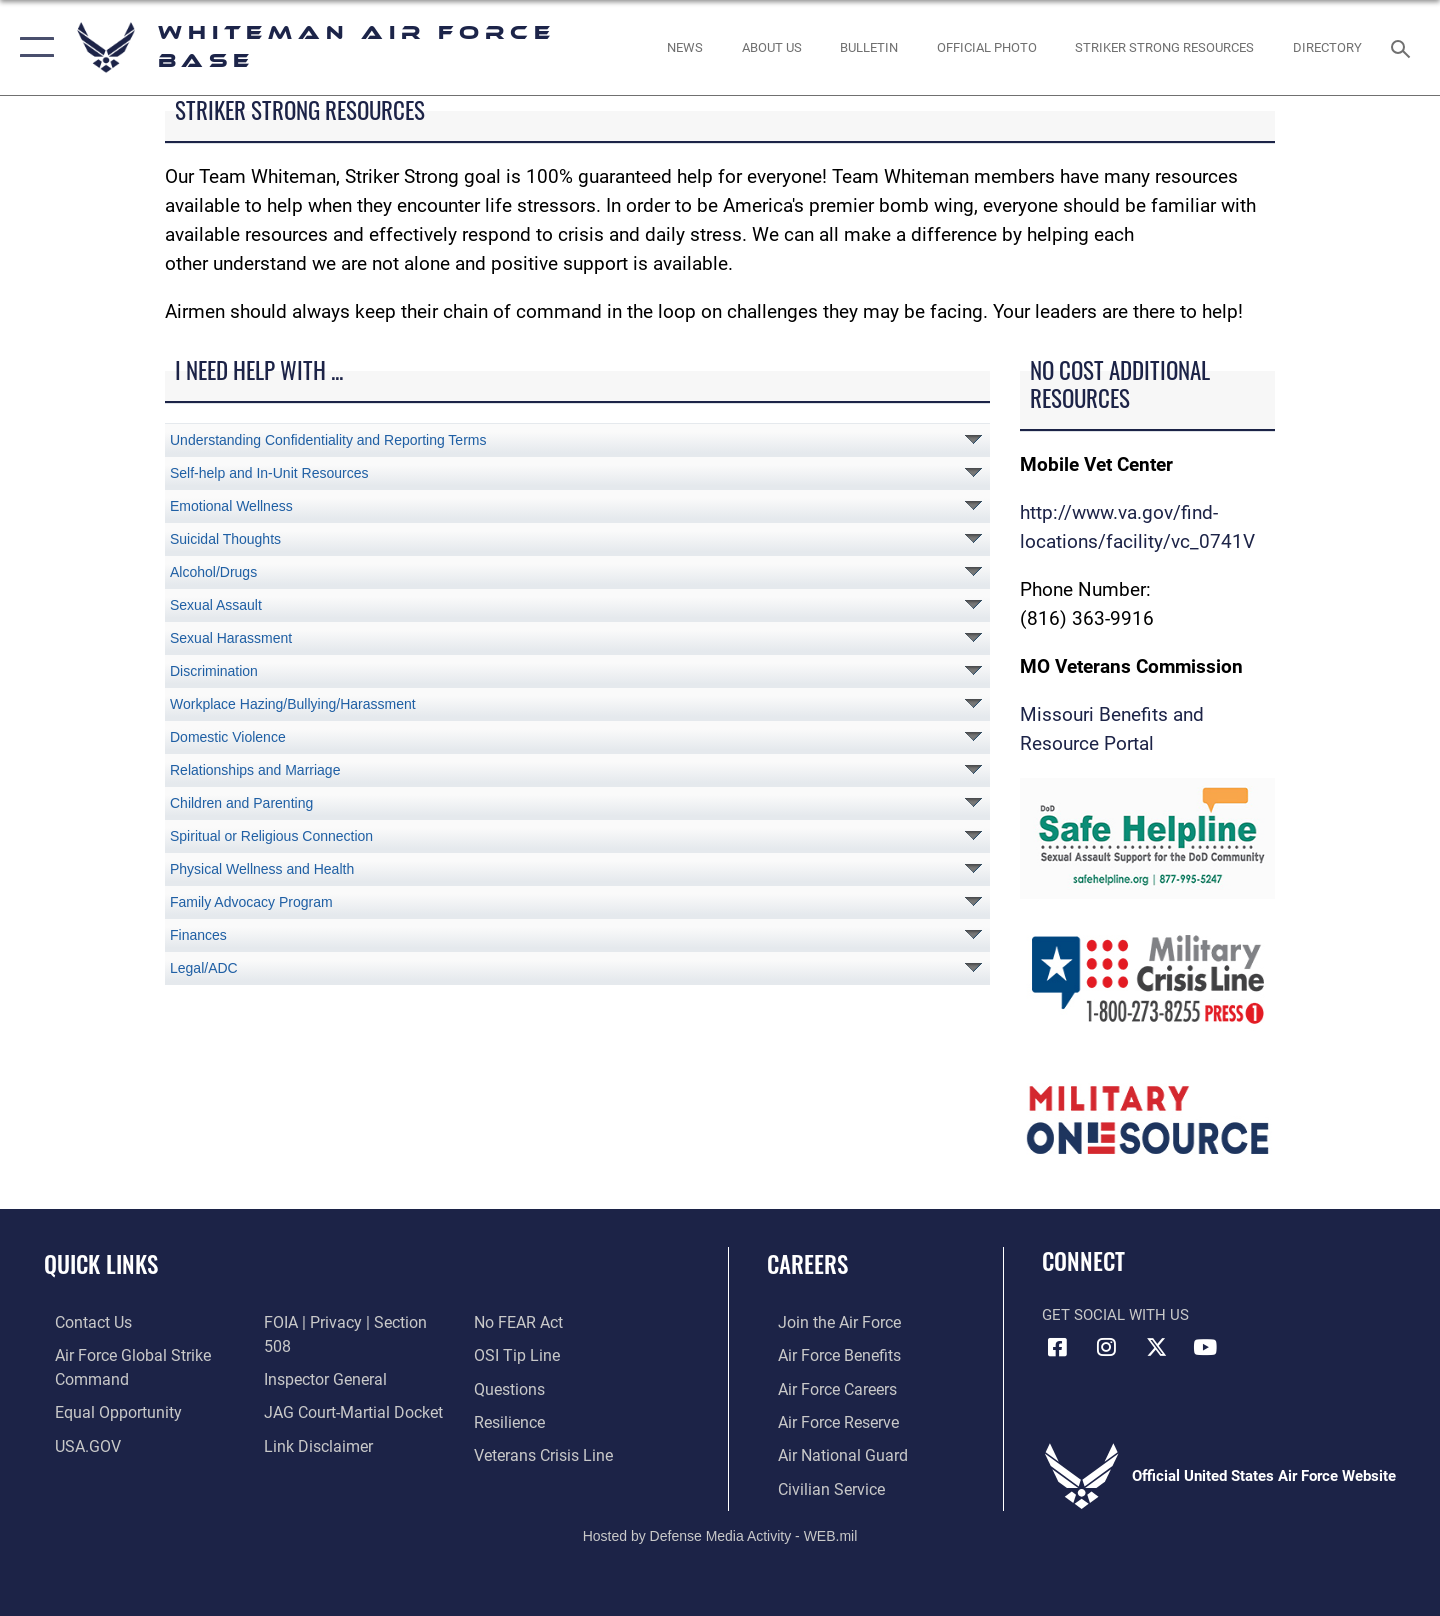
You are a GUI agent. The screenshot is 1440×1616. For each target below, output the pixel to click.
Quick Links (101, 1264)
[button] (32, 47)
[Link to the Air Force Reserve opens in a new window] (826, 1420)
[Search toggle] (1403, 47)
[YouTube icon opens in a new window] (1205, 1347)
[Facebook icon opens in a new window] (1057, 1347)
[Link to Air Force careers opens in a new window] (825, 1387)
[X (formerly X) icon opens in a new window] (1156, 1347)
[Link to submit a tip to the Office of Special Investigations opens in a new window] (517, 1322)
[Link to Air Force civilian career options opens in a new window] (818, 1486)
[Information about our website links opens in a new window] (313, 1420)
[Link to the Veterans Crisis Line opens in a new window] (544, 1420)
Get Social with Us (1115, 1315)
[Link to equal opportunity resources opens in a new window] (103, 1411)
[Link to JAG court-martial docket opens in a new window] (347, 1387)
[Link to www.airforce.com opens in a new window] (826, 1322)
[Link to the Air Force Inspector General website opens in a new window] (320, 1355)
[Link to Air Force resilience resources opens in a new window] (511, 1387)
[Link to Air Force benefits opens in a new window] (826, 1355)
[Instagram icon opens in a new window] (1107, 1347)
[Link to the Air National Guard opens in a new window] (828, 1453)
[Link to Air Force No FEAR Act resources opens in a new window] (304, 1453)
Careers (807, 1264)
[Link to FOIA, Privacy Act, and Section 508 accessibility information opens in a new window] (352, 1322)
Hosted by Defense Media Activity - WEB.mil (720, 1532)
